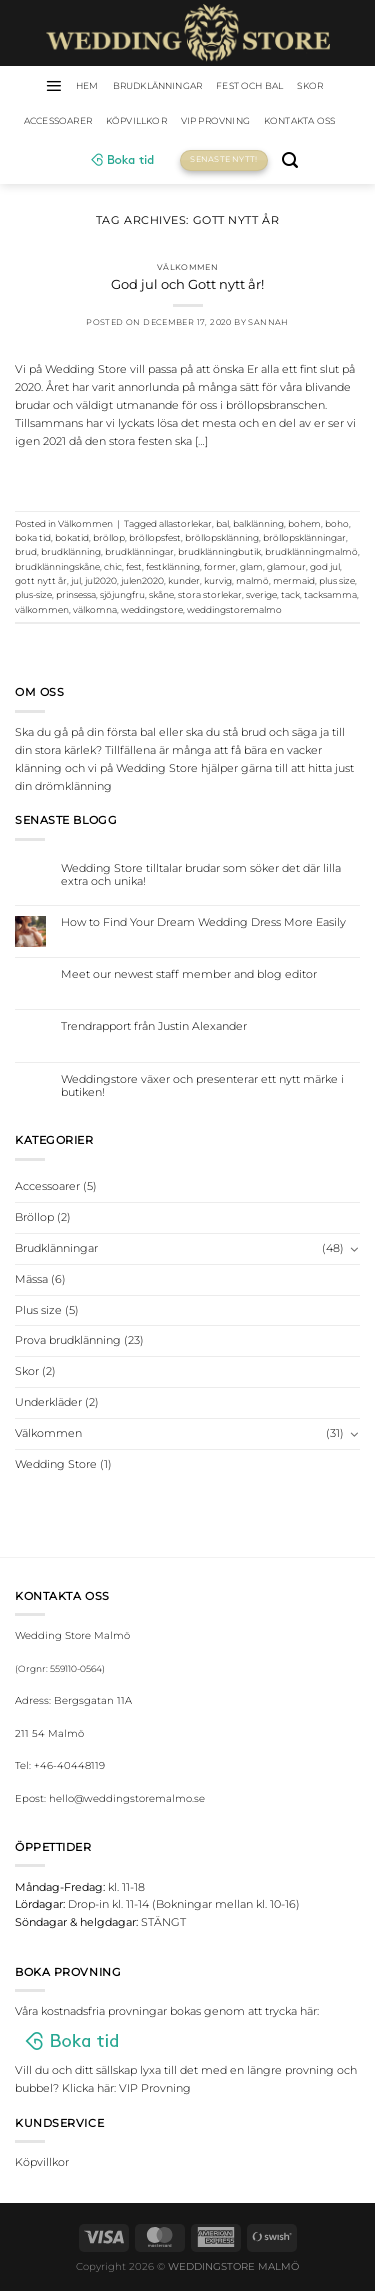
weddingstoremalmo (234, 609)
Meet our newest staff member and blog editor (189, 974)
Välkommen (188, 267)
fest (134, 566)
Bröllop (34, 1217)
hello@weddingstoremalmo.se (127, 1798)
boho (337, 523)
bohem (304, 523)
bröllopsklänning (222, 537)
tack (290, 594)
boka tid (33, 537)
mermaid (294, 580)
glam (251, 566)
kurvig (218, 580)
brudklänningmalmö (311, 551)
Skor (310, 85)
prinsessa (76, 594)
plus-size (33, 594)
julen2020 (142, 580)
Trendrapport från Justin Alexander (154, 1026)
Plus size (38, 1310)
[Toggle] (354, 1249)
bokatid (72, 537)
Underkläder (48, 1402)
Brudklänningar (158, 85)
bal (222, 523)
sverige (261, 594)
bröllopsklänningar (304, 537)
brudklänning (71, 551)
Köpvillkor (136, 120)
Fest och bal (249, 85)
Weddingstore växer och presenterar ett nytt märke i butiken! (202, 1086)
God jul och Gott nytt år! (187, 284)
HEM (87, 85)
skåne (161, 594)
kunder (184, 580)
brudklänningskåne (57, 566)
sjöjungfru (122, 594)
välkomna (95, 609)
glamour (286, 566)
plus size (337, 580)
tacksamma (330, 594)
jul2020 (101, 580)
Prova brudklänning (68, 1340)
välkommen (42, 609)
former (220, 566)
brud (26, 551)
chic (113, 566)
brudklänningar (139, 551)
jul (76, 580)
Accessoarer (58, 120)
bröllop (109, 537)
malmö (252, 580)
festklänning (173, 566)
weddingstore (152, 609)
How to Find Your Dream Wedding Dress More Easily (203, 922)
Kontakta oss (299, 120)
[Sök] (290, 160)
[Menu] (53, 86)
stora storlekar (210, 594)
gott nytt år (41, 580)
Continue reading (187, 475)
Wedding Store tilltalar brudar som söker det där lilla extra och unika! (201, 875)
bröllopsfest (155, 537)
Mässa (31, 1279)
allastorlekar (185, 523)
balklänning (258, 523)
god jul (325, 566)
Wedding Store (56, 1464)
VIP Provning (215, 120)
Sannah (268, 322)
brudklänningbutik (219, 551)
